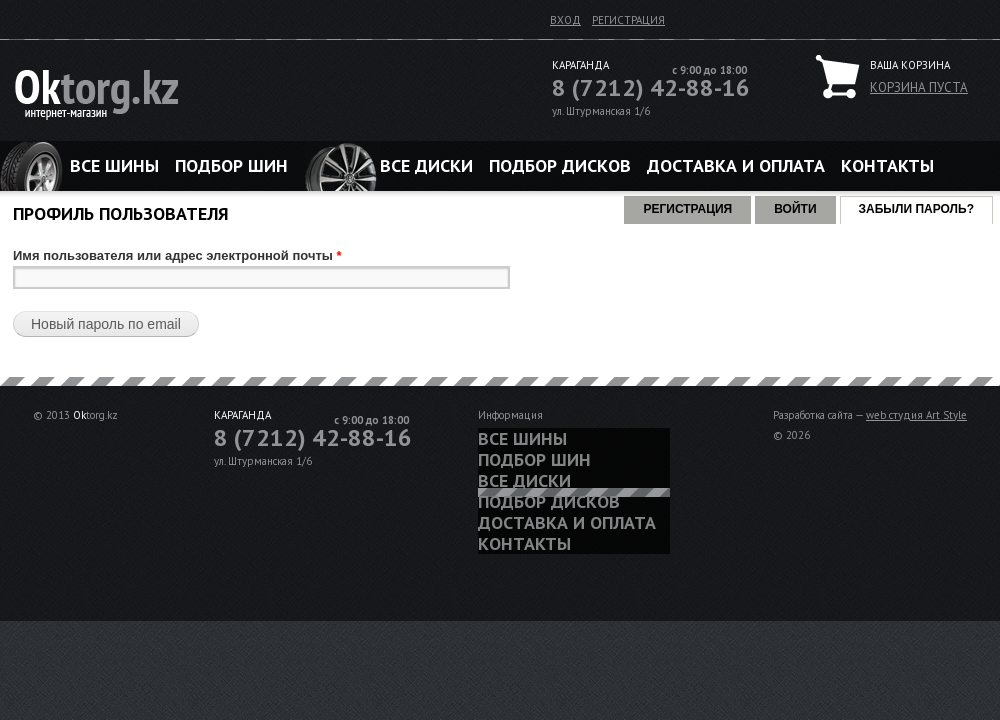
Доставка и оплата (736, 165)
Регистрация (628, 20)
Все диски (426, 165)
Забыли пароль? (926, 206)
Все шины (114, 165)
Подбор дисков (560, 165)
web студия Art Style (916, 415)
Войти (795, 209)
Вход (565, 20)
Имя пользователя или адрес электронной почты (177, 255)
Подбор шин (231, 165)
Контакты (887, 165)
